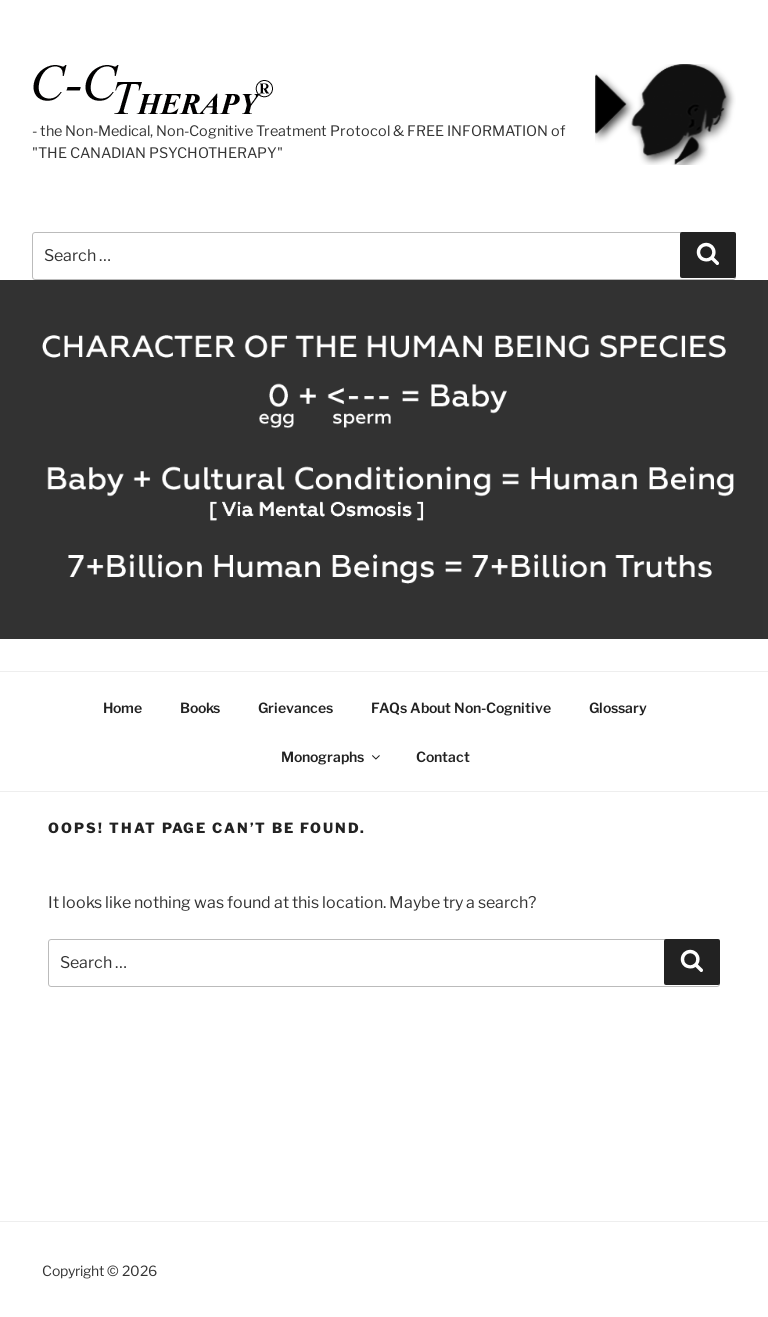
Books (200, 707)
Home (122, 707)
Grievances (295, 707)
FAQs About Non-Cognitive (461, 707)
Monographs (332, 756)
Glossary (618, 707)
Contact (443, 756)
